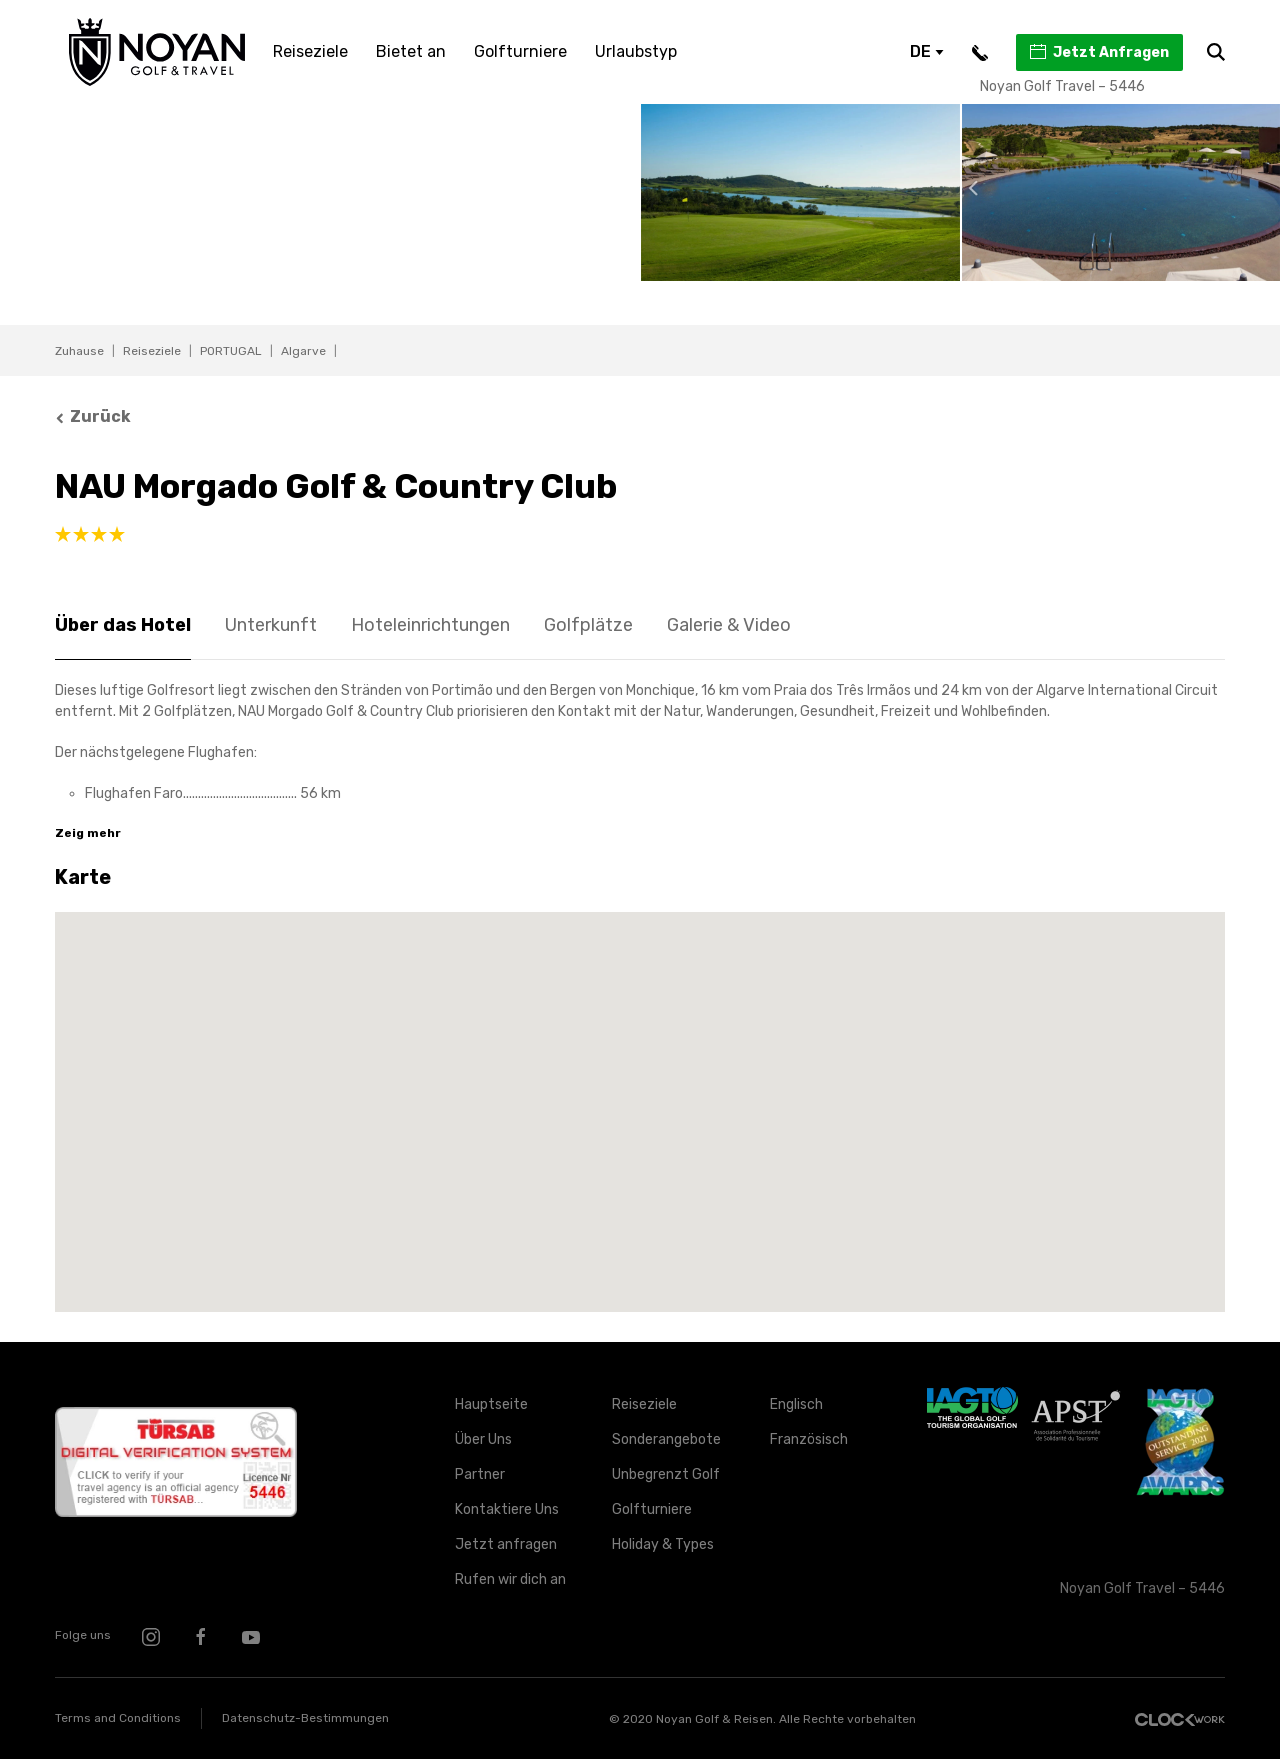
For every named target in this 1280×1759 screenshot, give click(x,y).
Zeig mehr (88, 833)
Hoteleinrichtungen (430, 625)
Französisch (809, 1439)
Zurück (93, 416)
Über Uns (483, 1439)
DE (927, 51)
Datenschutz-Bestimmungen (305, 1718)
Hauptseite (491, 1404)
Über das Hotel (123, 625)
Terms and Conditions (118, 1718)
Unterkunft (271, 625)
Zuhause (79, 351)
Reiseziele (310, 51)
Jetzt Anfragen (1098, 52)
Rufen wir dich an (510, 1579)
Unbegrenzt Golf (666, 1474)
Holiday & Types (663, 1544)
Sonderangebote (666, 1439)
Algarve (303, 351)
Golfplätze (588, 625)
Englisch (796, 1404)
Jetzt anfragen (506, 1544)
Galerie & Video (729, 625)
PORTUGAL (231, 351)
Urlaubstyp (636, 51)
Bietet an (411, 51)
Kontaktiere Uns (507, 1509)
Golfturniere (520, 51)
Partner (480, 1474)
